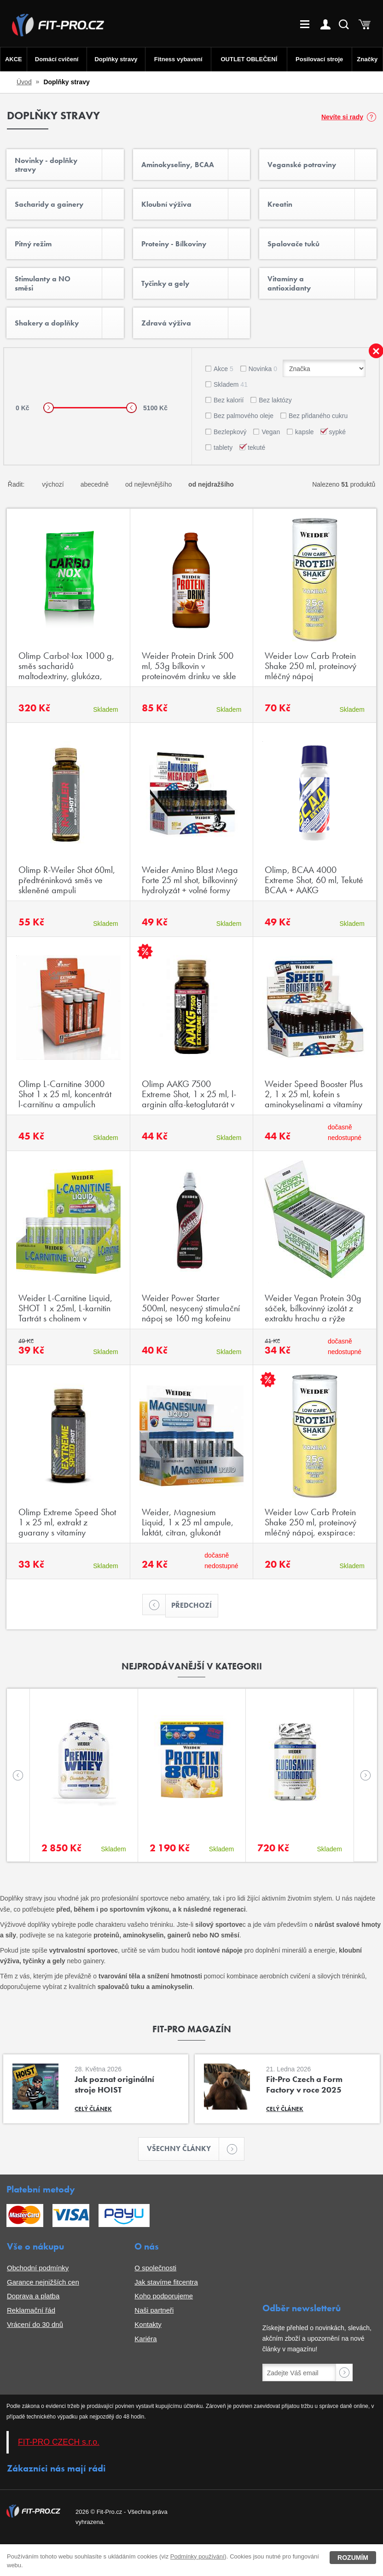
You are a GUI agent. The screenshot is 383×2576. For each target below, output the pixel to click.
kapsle (304, 432)
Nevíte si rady (342, 117)
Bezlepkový (230, 432)
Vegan (270, 432)
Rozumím (352, 2557)
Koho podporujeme (163, 2296)
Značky (367, 59)
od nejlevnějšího (148, 484)
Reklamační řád (31, 2310)
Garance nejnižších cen (43, 2282)
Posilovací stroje (319, 59)
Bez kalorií (229, 400)
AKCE (13, 59)
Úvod (24, 82)
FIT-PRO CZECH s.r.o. (58, 2442)
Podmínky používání (197, 2556)
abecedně (95, 484)
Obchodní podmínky (38, 2268)
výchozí (53, 484)
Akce (223, 368)
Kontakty (147, 2324)
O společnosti (155, 2268)
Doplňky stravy (115, 59)
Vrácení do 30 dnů (35, 2324)
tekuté (256, 447)
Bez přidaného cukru (318, 416)
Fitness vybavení (178, 59)
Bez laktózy (275, 400)
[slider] (48, 407)
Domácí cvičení (57, 59)
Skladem (231, 384)
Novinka (263, 368)
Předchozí (188, 1605)
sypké (337, 432)
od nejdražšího (211, 484)
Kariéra (145, 2339)
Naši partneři (154, 2310)
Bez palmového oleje (243, 416)
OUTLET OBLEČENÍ (249, 59)
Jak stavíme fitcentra (166, 2282)
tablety (223, 447)
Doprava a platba (33, 2296)
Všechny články (183, 2149)
